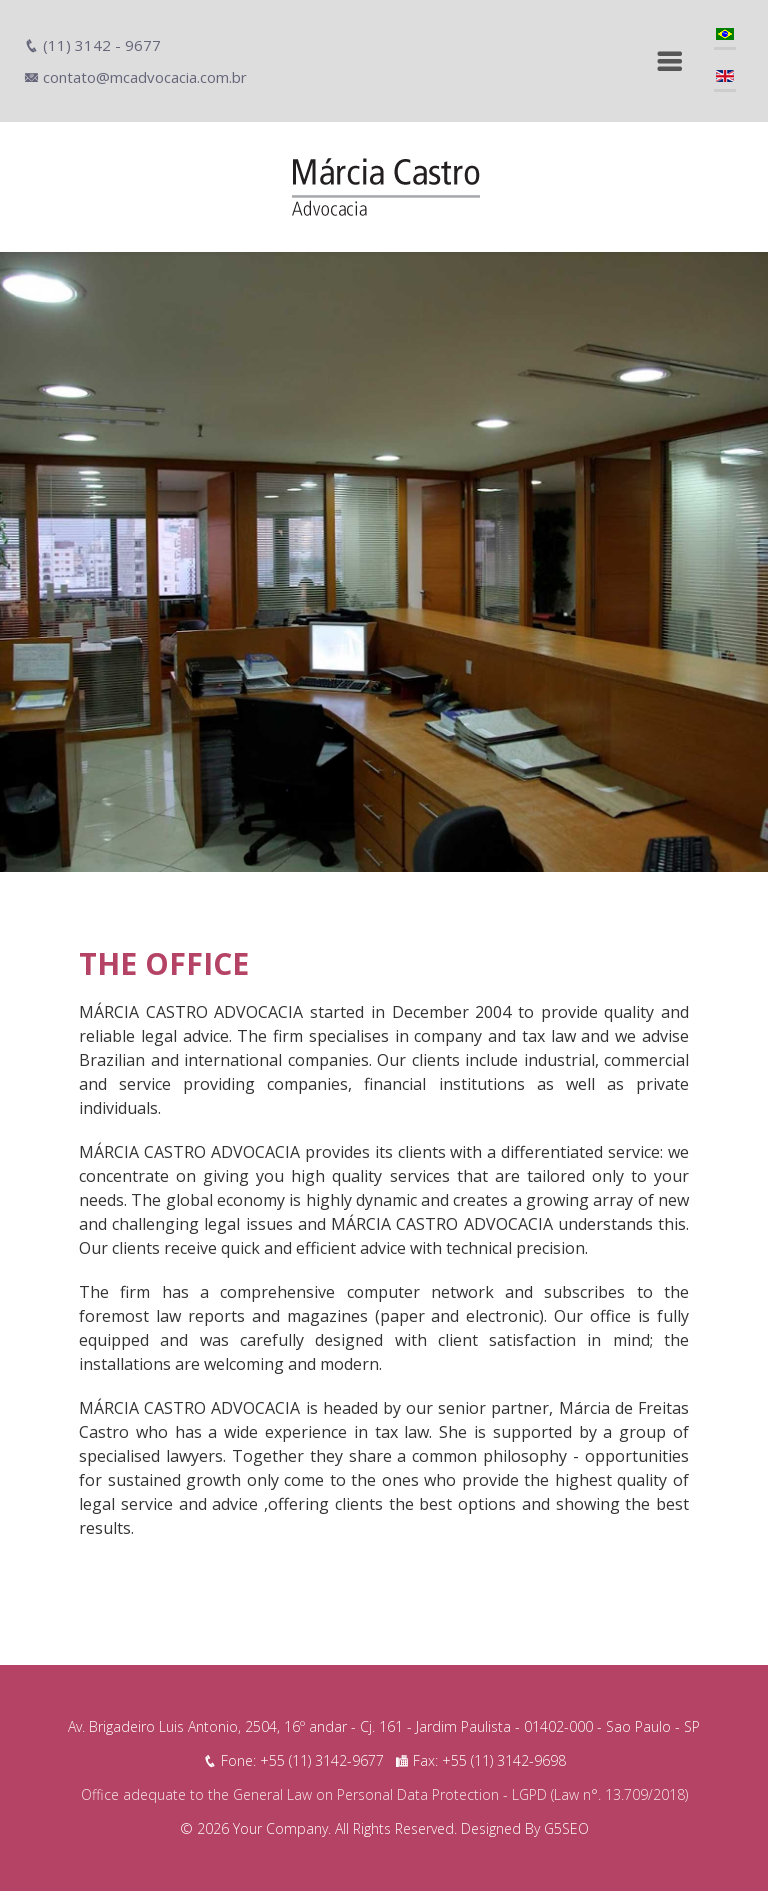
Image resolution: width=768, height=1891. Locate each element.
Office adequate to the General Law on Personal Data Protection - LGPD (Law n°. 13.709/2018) (384, 1794)
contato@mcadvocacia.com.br (135, 77)
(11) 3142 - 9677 (92, 45)
